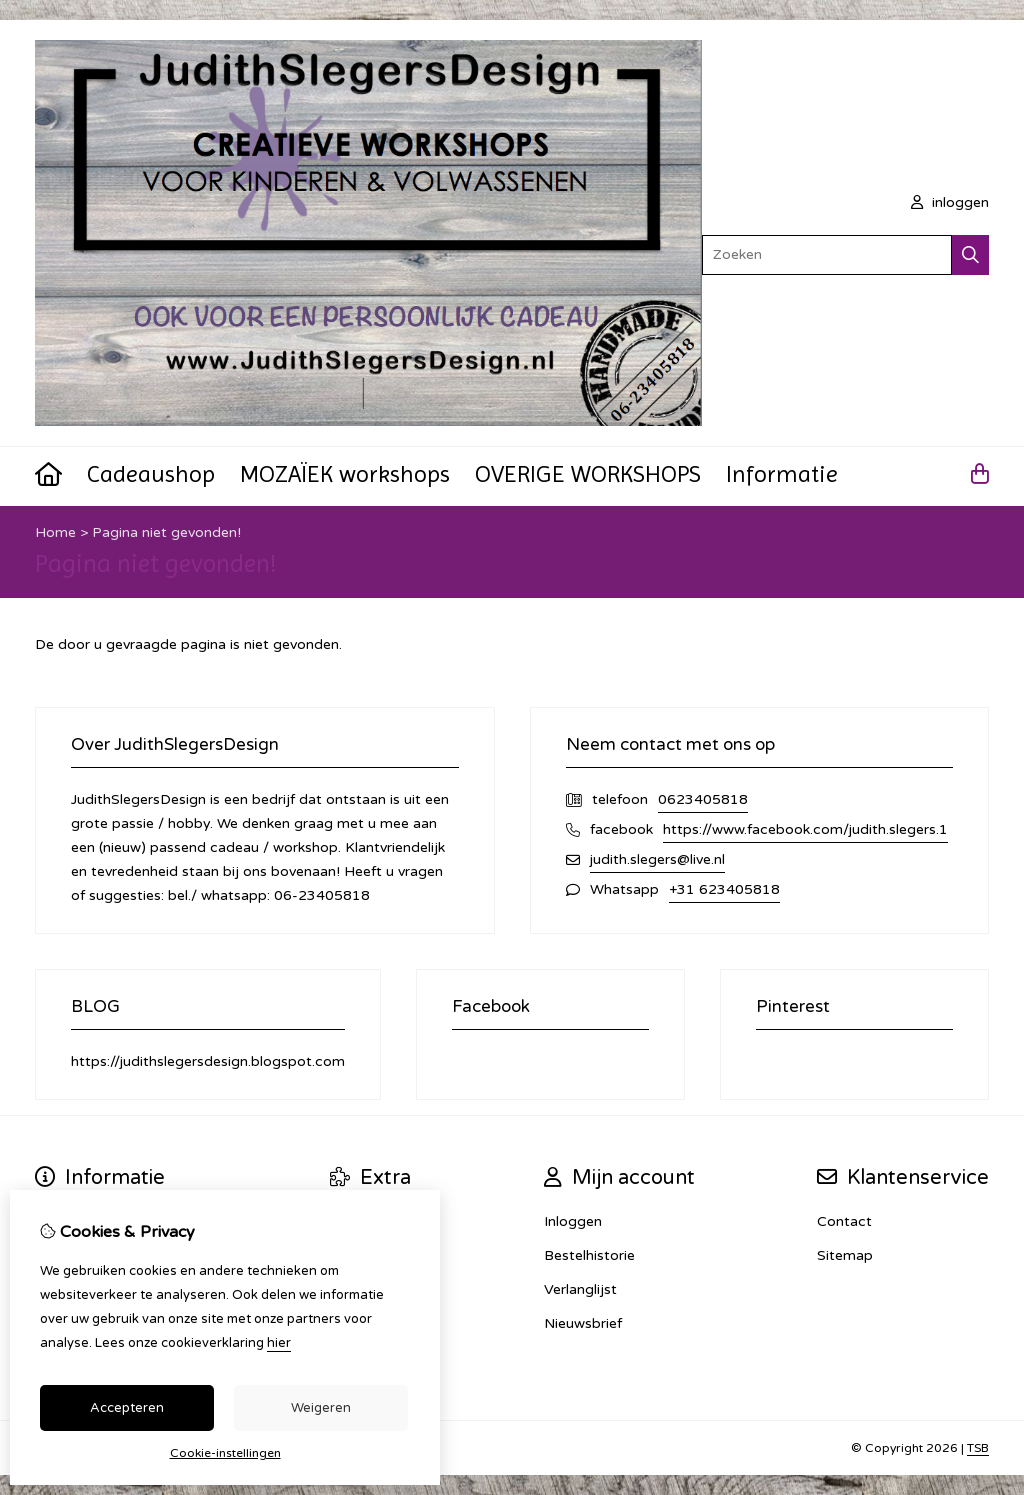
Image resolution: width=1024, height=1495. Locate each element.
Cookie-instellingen (225, 1453)
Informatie (782, 474)
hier (279, 1343)
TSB (978, 1448)
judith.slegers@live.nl (657, 859)
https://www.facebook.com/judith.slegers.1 (805, 829)
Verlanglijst (580, 1289)
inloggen (950, 202)
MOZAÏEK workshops (345, 474)
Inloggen (573, 1221)
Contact (844, 1221)
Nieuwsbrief (583, 1323)
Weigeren (321, 1408)
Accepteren (127, 1408)
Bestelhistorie (589, 1255)
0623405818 (703, 799)
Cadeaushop (151, 474)
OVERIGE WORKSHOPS (588, 474)
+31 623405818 (724, 889)
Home (55, 532)
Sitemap (845, 1255)
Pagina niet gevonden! (166, 532)
